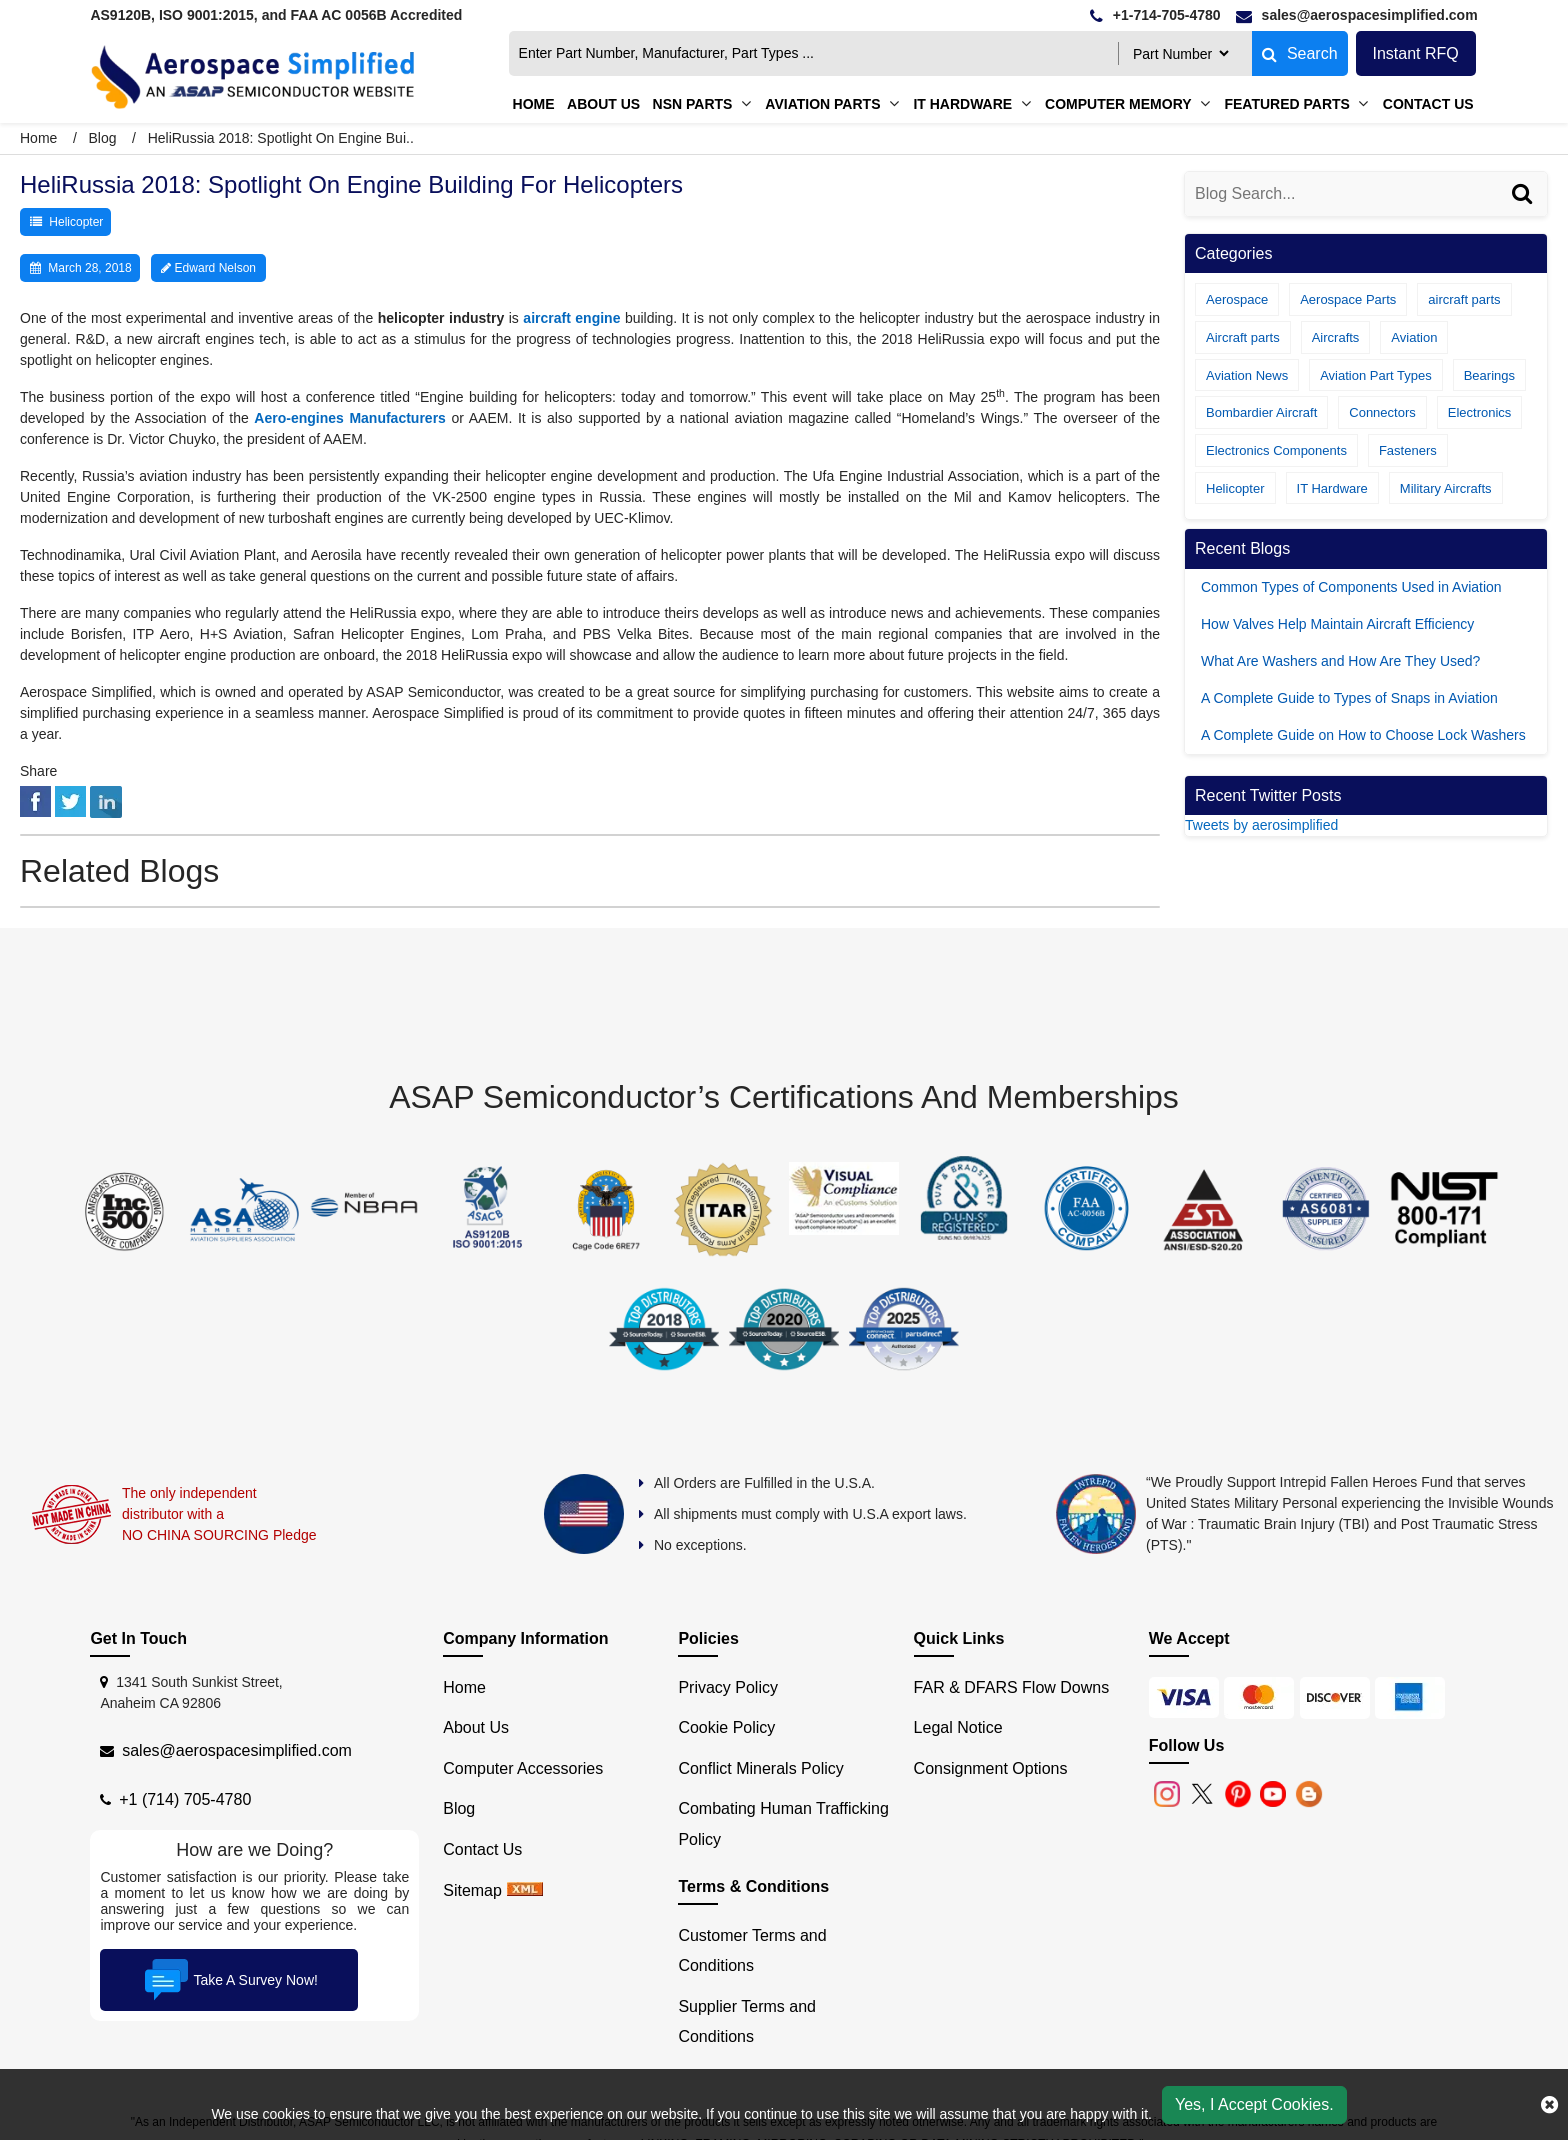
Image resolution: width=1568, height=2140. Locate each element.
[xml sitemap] (525, 1890)
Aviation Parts (822, 104)
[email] (1357, 15)
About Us (476, 1727)
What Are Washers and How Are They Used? (1340, 661)
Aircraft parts (1243, 337)
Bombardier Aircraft (1261, 412)
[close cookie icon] (1549, 2105)
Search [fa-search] (1300, 53)
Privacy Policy (728, 1687)
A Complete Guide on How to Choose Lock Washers (1363, 735)
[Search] (1525, 214)
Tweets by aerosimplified (1261, 825)
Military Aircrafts (1446, 488)
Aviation (1414, 337)
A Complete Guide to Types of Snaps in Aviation (1349, 698)
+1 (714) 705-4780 (185, 1799)
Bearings (1489, 375)
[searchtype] (1180, 53)
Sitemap (472, 1890)
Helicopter (76, 222)
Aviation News (1247, 375)
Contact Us (1428, 104)
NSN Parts (693, 104)
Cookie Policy (726, 1727)
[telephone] (1155, 15)
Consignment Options (991, 1768)
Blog (102, 138)
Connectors (1382, 412)
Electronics (1480, 412)
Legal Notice (958, 1727)
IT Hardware (962, 104)
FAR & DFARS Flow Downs (1012, 1687)
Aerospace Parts (1348, 299)
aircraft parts (1464, 299)
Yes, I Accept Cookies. (1254, 2104)
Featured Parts (1286, 104)
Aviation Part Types (1376, 375)
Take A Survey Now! (229, 1980)
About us (603, 104)
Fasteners (1408, 450)
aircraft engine (571, 318)
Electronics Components (1276, 450)
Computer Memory (1118, 104)
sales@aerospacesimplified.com (237, 1750)
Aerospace (1237, 299)
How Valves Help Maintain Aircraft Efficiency (1337, 624)
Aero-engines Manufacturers (350, 418)
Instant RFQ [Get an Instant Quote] (1415, 53)
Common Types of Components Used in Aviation (1351, 587)
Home (534, 104)
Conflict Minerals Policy (760, 1768)
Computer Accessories (523, 1768)
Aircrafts (1336, 337)
